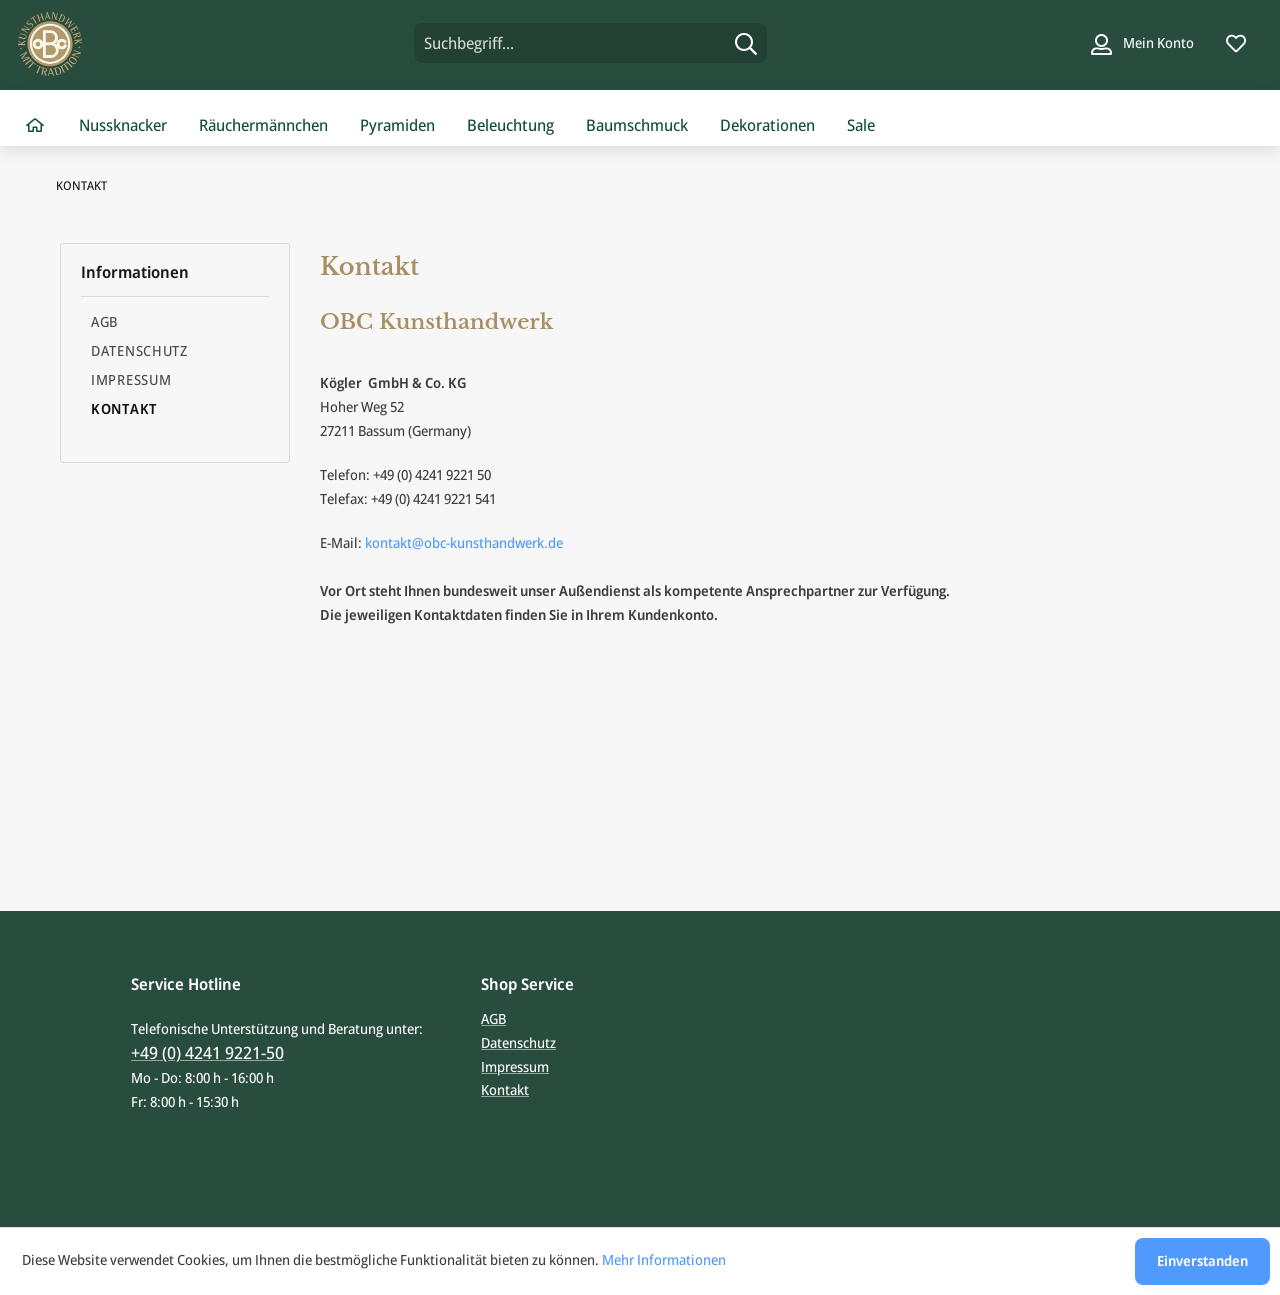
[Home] (35, 126)
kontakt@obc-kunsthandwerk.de (464, 542)
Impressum (131, 379)
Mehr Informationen (664, 1259)
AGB (104, 321)
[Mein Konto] (1142, 43)
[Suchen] (746, 43)
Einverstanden (1202, 1260)
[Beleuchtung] (510, 126)
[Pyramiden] (397, 126)
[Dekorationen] (767, 126)
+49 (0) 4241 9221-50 (207, 1052)
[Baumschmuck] (637, 126)
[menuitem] (590, 43)
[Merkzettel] (1236, 43)
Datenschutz (139, 350)
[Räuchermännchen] (263, 126)
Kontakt (124, 408)
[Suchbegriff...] (590, 43)
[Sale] (861, 126)
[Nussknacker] (123, 126)
